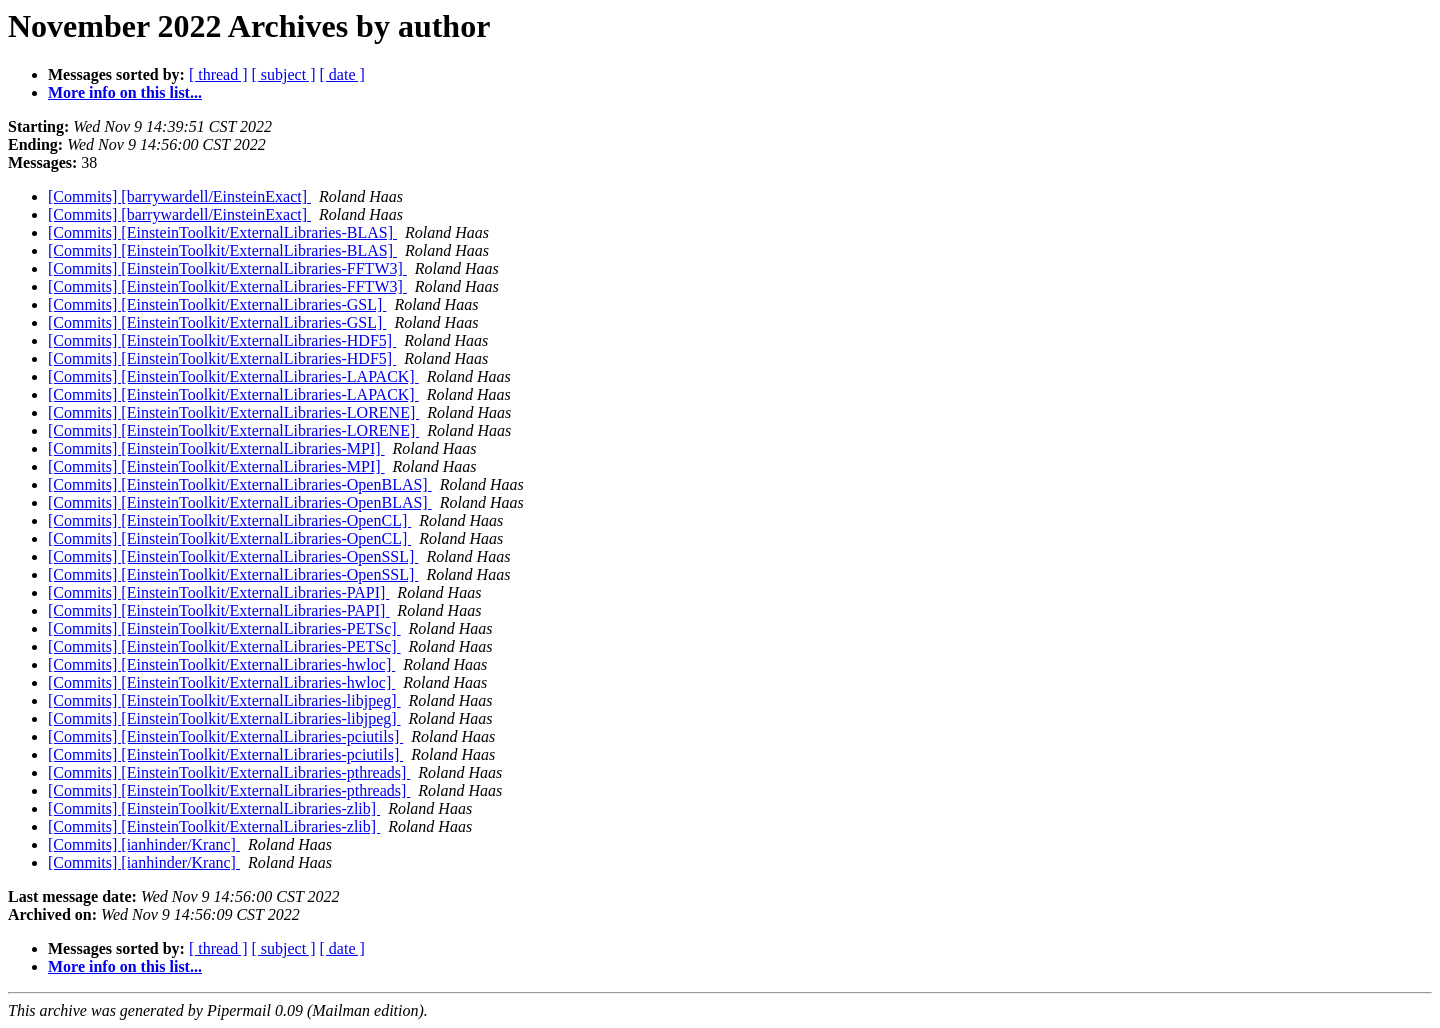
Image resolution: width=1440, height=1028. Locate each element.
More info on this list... (125, 92)
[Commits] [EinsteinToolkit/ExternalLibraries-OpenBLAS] (240, 484)
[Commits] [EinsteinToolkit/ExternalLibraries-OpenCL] (229, 520)
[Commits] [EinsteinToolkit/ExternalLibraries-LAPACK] (233, 376)
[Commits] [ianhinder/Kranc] (144, 844)
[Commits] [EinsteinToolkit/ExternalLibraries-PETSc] (224, 628)
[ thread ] (218, 74)
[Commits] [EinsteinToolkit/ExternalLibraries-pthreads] (229, 772)
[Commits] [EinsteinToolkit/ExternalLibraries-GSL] (217, 304)
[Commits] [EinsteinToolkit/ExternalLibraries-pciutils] (225, 736)
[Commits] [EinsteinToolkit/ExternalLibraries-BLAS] (222, 232)
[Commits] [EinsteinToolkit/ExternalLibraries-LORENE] (233, 412)
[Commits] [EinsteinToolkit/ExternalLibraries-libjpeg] (224, 700)
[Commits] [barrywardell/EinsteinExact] (179, 196)
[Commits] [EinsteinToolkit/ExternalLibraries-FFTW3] (227, 268)
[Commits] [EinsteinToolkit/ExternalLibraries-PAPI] (218, 592)
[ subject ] (284, 74)
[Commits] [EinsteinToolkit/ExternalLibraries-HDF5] (222, 340)
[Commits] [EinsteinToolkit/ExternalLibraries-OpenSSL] (233, 556)
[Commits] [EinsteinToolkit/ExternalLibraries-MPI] (216, 448)
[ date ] (342, 74)
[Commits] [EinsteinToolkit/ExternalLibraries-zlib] (214, 808)
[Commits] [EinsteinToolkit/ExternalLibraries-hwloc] (221, 664)
